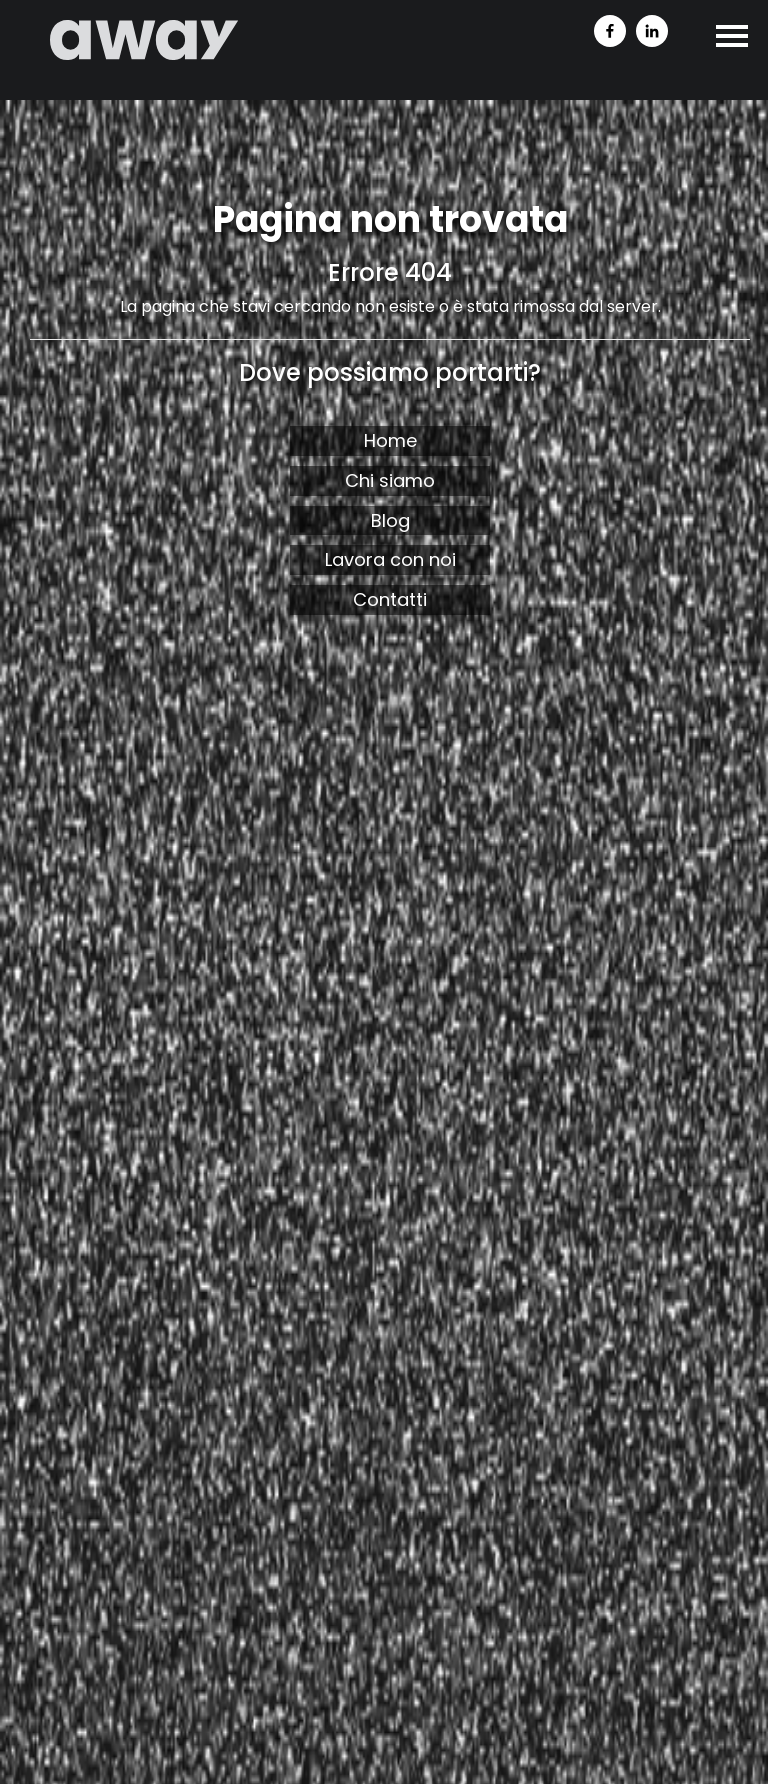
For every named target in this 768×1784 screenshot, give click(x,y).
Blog (390, 520)
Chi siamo (390, 480)
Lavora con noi (390, 559)
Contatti (390, 599)
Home (390, 440)
